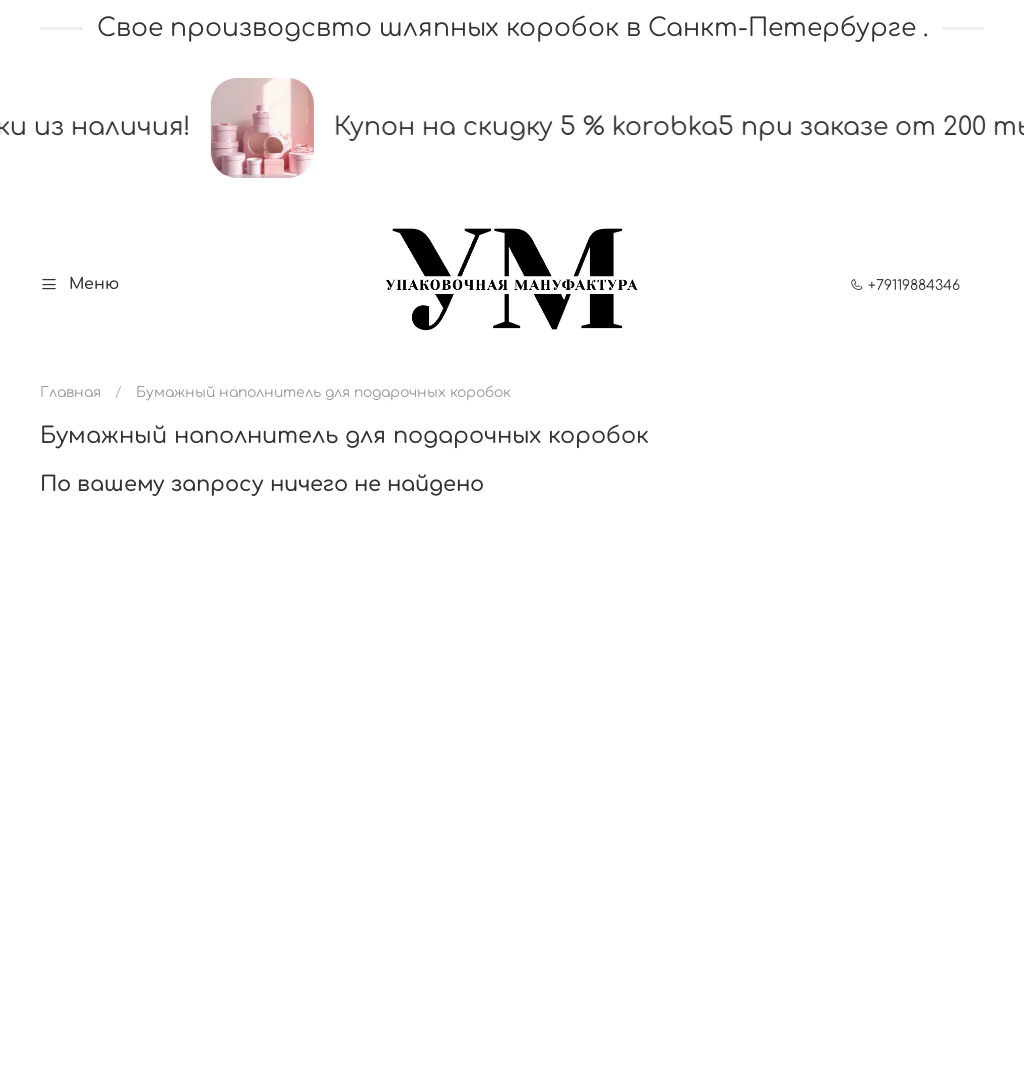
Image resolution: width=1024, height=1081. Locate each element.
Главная (70, 392)
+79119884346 (905, 285)
